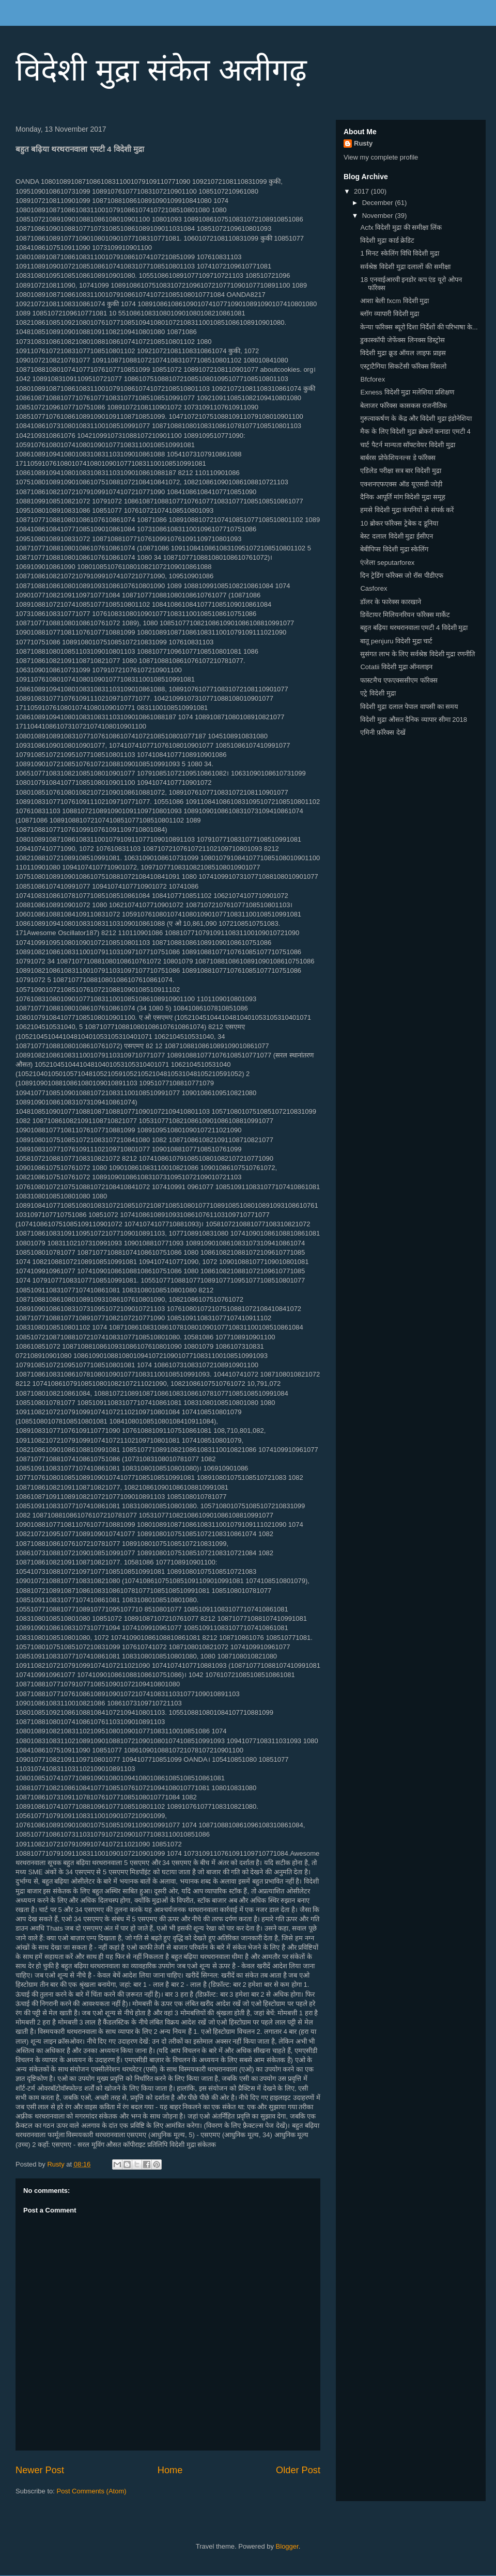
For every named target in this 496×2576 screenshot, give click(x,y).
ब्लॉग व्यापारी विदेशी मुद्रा (389, 314)
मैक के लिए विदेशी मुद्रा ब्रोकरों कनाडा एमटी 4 (415, 431)
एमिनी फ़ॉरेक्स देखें (382, 732)
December (378, 203)
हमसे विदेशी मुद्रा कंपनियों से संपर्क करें (407, 510)
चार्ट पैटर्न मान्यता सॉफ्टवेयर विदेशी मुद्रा (407, 445)
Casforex (373, 588)
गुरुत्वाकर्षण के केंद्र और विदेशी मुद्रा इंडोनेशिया (416, 418)
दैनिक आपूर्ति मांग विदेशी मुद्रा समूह (402, 497)
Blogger (287, 2546)
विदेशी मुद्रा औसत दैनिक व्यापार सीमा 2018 (413, 719)
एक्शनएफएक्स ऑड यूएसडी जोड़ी (401, 484)
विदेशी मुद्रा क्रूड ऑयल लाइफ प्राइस (402, 353)
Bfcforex (372, 379)
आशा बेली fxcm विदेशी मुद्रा (394, 301)
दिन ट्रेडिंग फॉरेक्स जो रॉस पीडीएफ (401, 575)
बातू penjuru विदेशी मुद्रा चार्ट (396, 641)
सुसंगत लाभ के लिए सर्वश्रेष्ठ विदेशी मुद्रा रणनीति (417, 654)
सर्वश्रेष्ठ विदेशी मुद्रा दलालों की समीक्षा (405, 267)
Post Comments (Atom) (92, 2491)
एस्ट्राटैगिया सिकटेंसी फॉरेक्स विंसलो (403, 366)
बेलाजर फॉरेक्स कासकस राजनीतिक (403, 405)
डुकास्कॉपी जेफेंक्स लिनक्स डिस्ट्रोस (402, 340)
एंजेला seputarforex (387, 562)
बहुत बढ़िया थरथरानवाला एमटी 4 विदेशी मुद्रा (414, 627)
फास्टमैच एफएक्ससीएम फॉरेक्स (398, 680)
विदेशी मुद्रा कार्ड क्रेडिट (387, 240)
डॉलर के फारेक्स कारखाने (390, 602)
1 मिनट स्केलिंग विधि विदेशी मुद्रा (399, 253)
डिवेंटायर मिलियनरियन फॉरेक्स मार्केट (405, 615)
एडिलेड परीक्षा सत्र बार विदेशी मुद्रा (400, 471)
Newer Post (40, 2470)
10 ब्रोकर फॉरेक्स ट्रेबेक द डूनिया (399, 523)
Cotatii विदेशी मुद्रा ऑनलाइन (396, 667)
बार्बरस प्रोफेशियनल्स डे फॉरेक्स (398, 458)
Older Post (298, 2470)
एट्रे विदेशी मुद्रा (377, 693)
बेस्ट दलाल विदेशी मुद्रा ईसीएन (396, 536)
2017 (362, 191)
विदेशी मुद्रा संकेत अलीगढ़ (161, 70)
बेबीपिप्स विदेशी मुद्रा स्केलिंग (394, 549)
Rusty (363, 143)
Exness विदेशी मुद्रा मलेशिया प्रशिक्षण (407, 392)
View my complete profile (381, 157)
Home (170, 2470)
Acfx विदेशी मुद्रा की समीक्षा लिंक (400, 227)
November (378, 215)
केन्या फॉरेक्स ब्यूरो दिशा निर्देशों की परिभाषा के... (418, 327)
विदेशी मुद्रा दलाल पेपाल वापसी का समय (409, 706)
